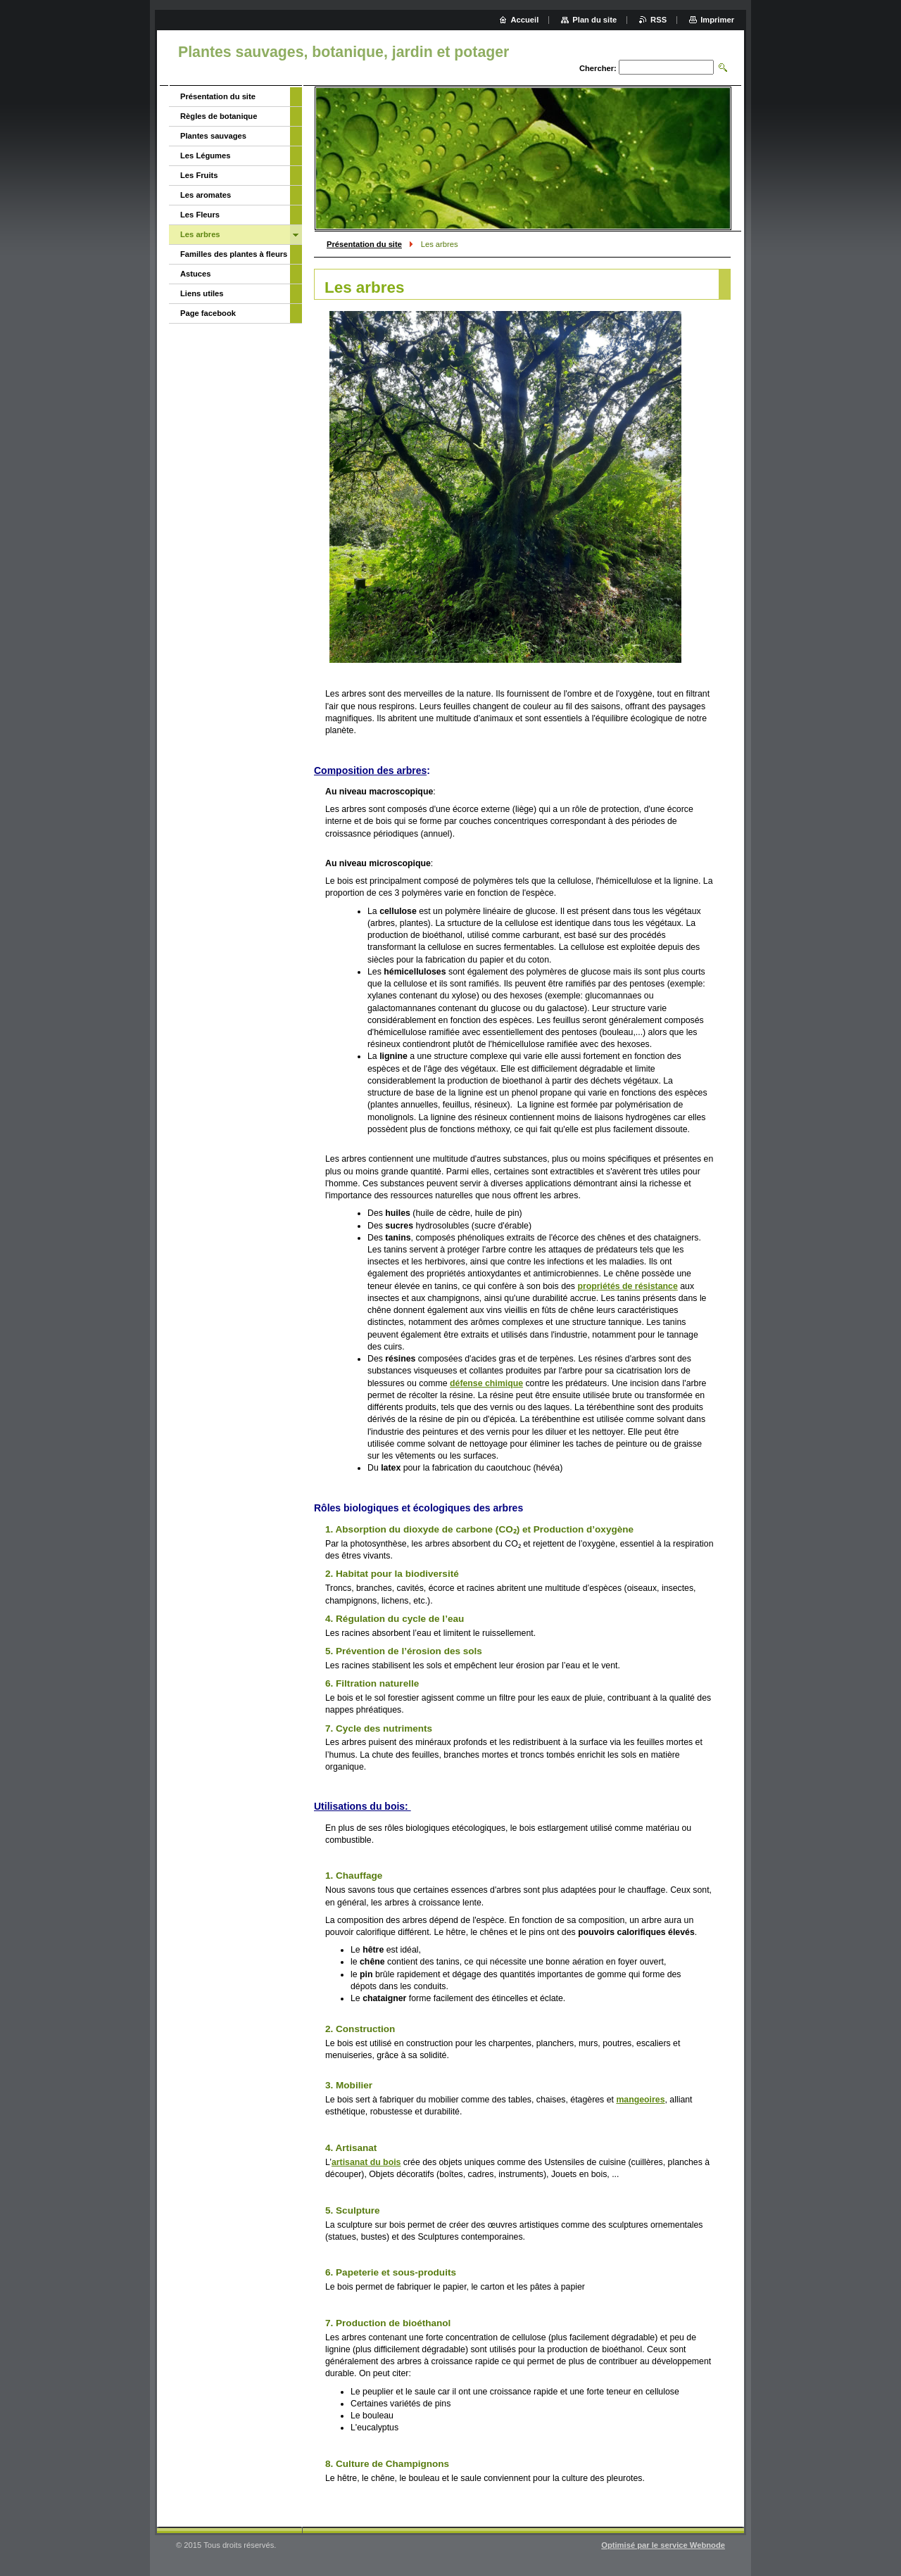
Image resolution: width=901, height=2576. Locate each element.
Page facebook (208, 313)
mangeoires (640, 2100)
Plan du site (594, 19)
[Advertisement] (231, 552)
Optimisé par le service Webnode (663, 2545)
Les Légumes (205, 155)
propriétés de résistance (627, 1286)
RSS (658, 19)
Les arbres (200, 234)
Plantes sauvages (213, 136)
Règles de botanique (218, 116)
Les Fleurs (200, 214)
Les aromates (205, 195)
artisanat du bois (366, 2162)
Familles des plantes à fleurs (233, 254)
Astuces (195, 273)
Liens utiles (202, 293)
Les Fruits (199, 175)
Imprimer (717, 19)
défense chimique (486, 1383)
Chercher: (598, 68)
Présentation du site (364, 244)
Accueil (525, 19)
